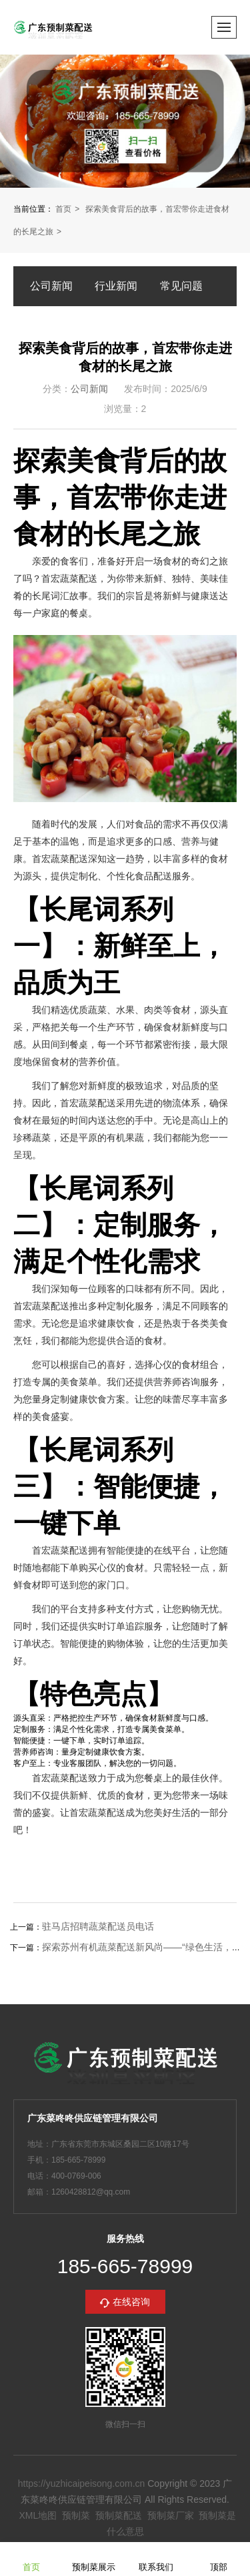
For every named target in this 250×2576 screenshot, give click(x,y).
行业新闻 (116, 286)
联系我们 (156, 2558)
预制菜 (76, 2515)
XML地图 (38, 2515)
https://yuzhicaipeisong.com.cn (81, 2483)
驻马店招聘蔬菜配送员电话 (98, 1926)
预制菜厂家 (170, 2515)
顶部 (218, 2558)
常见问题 (181, 286)
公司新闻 (51, 286)
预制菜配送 (118, 2515)
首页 (63, 209)
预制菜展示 (93, 2558)
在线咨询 (131, 2301)
